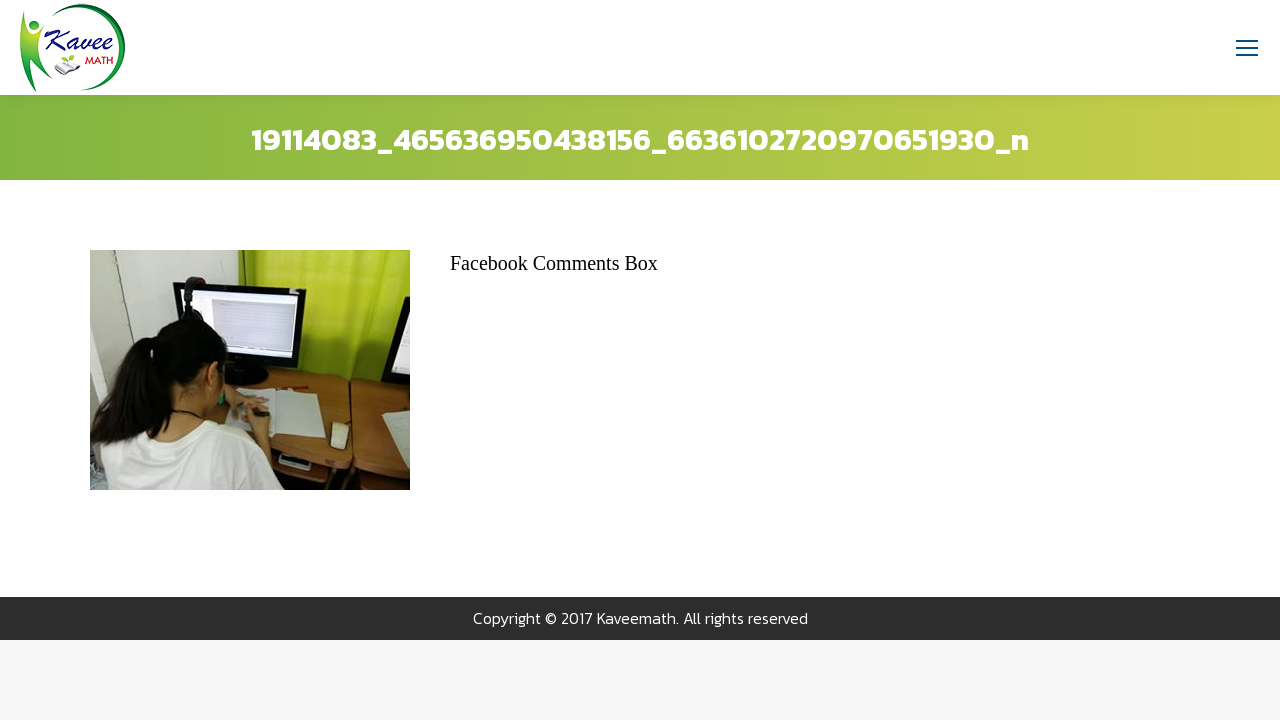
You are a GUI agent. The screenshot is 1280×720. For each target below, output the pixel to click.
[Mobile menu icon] (1247, 48)
